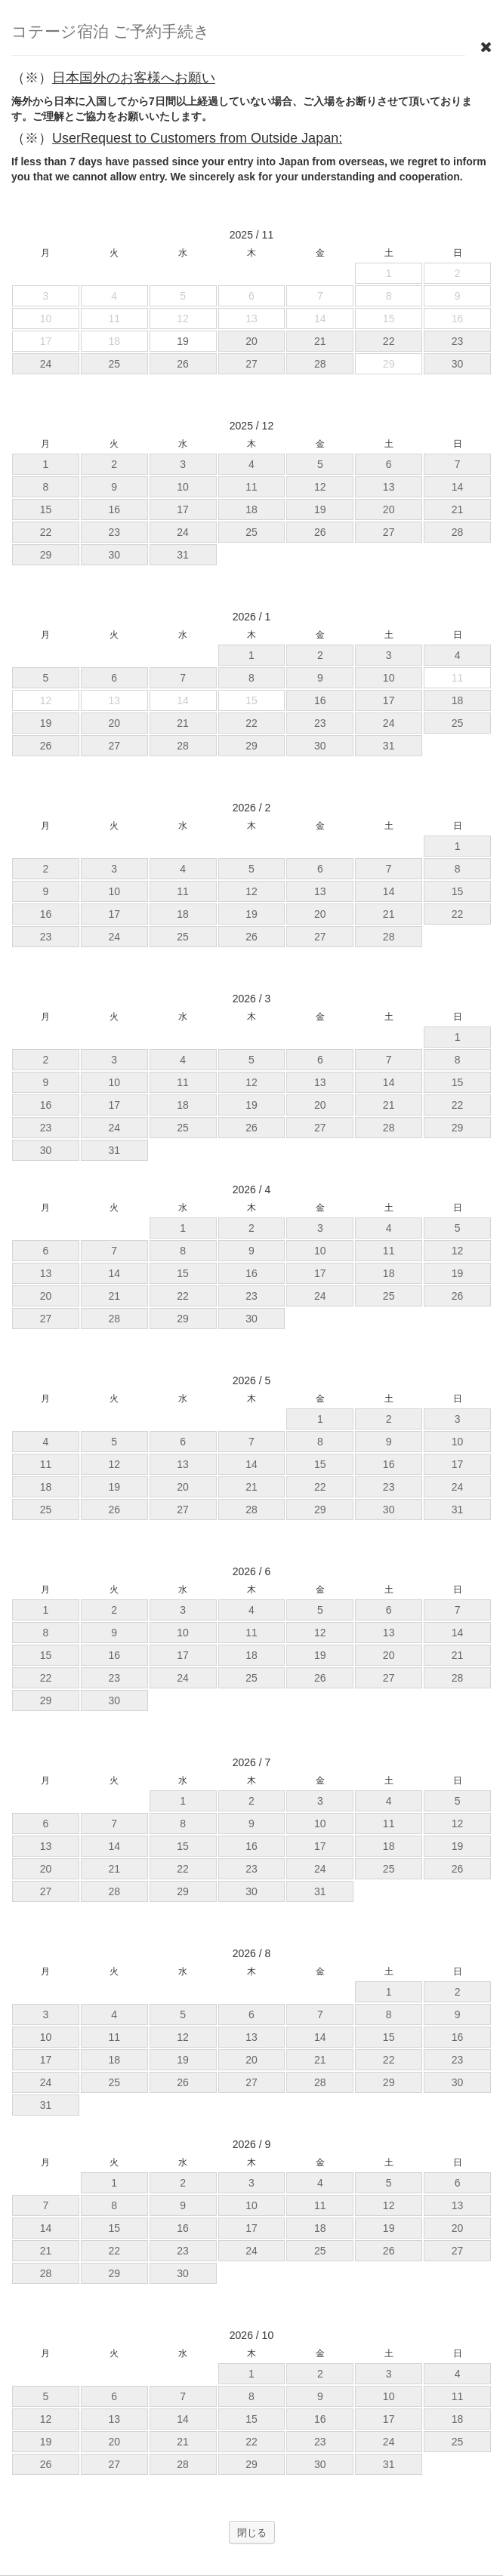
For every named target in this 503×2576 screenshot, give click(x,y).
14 (458, 487)
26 (183, 364)
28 (320, 364)
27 (251, 364)
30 (458, 364)
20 (251, 341)
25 (114, 364)
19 (320, 509)
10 (183, 487)
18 (251, 509)
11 (251, 487)
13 (389, 487)
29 (46, 555)
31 (183, 555)
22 (389, 341)
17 (183, 509)
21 (320, 341)
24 (46, 364)
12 (320, 487)
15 (46, 509)
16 (114, 509)
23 (458, 341)
